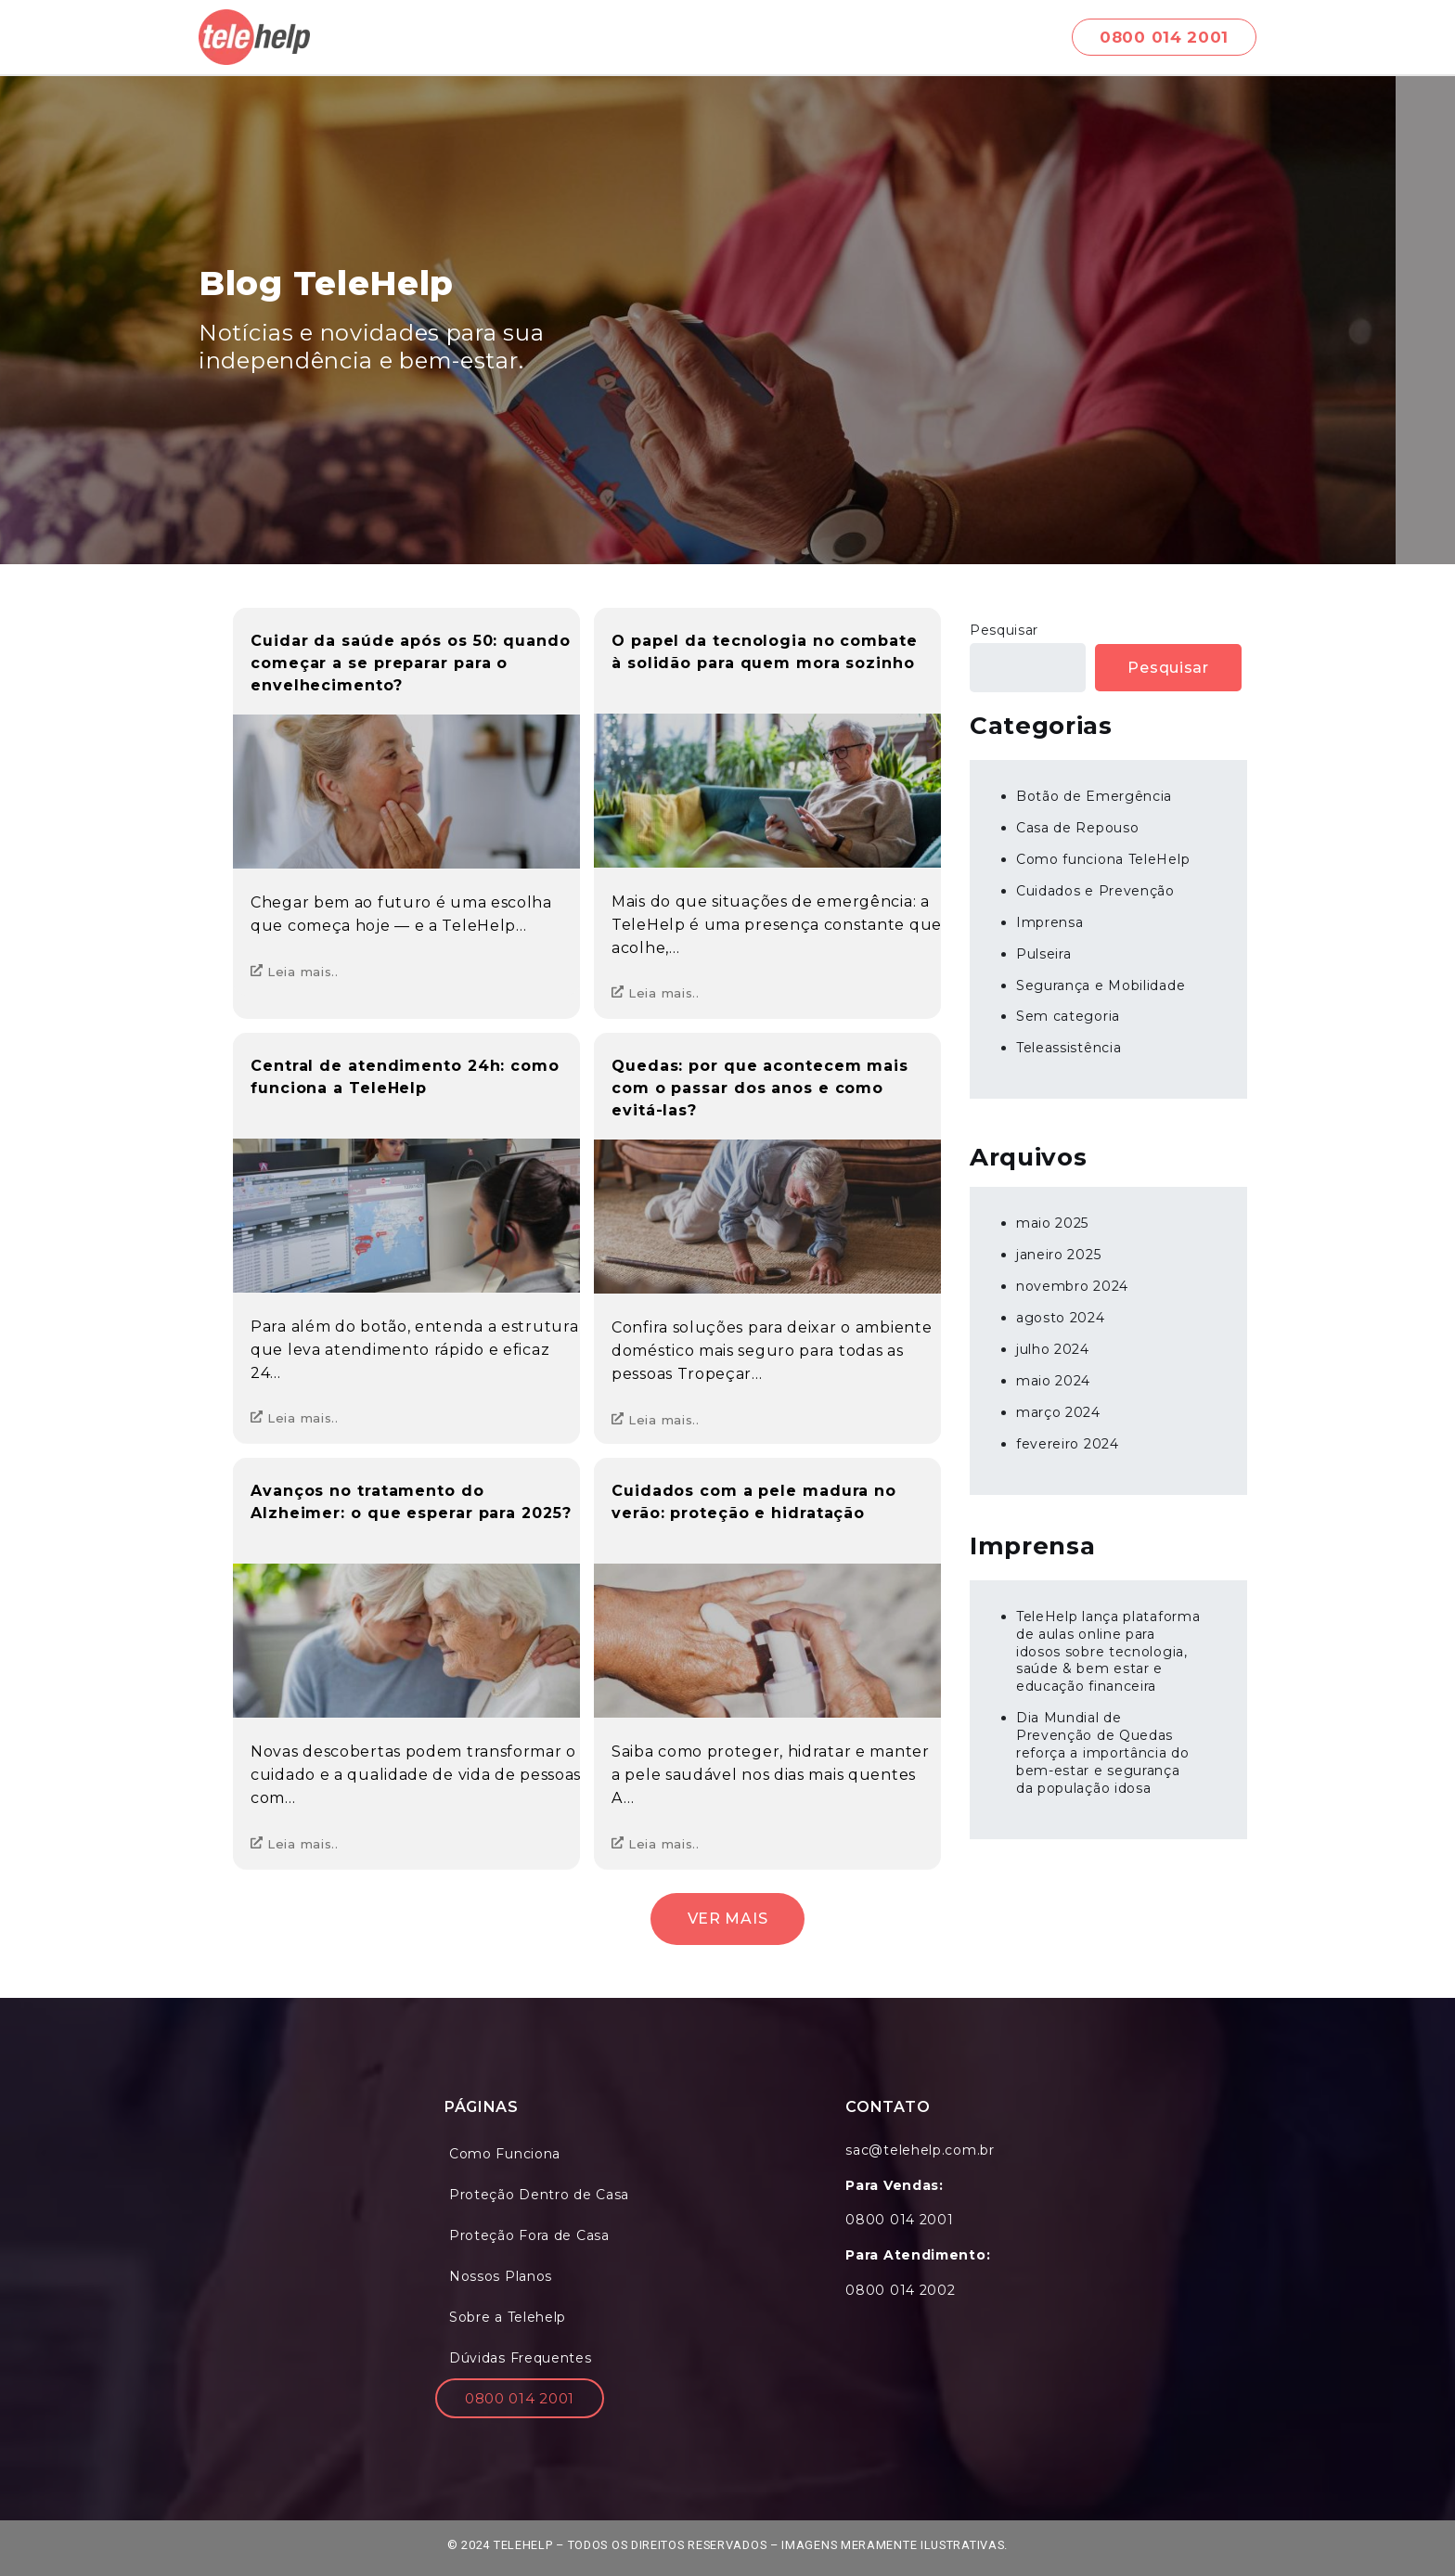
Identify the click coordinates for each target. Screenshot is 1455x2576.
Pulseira (1044, 954)
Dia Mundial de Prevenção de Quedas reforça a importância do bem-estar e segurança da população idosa (1103, 1753)
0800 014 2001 (519, 2398)
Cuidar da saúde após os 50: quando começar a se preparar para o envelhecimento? (411, 663)
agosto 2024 (1060, 1317)
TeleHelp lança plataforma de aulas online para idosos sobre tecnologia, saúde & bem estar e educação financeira (1108, 1651)
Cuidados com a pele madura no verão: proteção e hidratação (754, 1502)
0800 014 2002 (900, 2290)
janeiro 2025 (1058, 1254)
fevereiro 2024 (1067, 1444)
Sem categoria (1068, 1016)
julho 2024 (1052, 1349)
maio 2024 (1053, 1380)
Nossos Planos (500, 2276)
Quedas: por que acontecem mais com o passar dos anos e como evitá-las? (760, 1088)
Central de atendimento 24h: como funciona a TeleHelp (405, 1077)
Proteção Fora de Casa (529, 2235)
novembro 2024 (1072, 1286)
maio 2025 (1052, 1223)
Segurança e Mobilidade (1100, 985)
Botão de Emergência (1094, 796)
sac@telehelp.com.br (919, 2150)
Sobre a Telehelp (507, 2317)
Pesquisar (1004, 630)
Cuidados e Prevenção (1095, 890)
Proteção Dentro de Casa (539, 2194)
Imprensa (1050, 922)
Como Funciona (504, 2153)
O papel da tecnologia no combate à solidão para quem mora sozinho (765, 652)
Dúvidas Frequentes (520, 2358)
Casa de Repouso (1078, 827)
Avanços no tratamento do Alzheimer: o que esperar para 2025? (411, 1502)
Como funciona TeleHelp (1103, 859)
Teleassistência (1069, 1047)
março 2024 (1058, 1412)
